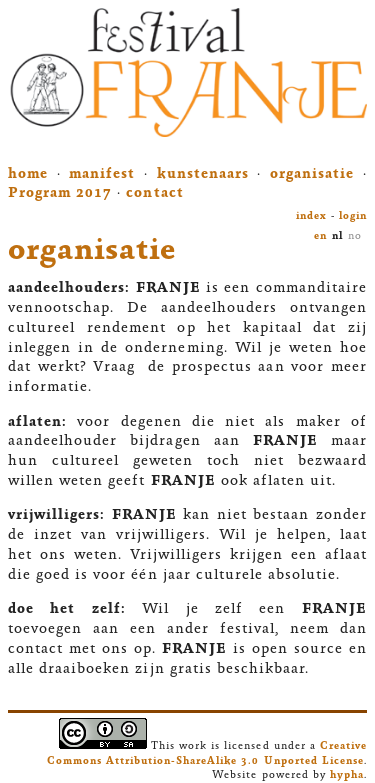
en (320, 236)
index (311, 216)
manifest (102, 175)
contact (154, 194)
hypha (347, 775)
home (28, 175)
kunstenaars (203, 175)
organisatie (312, 175)
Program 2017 (60, 194)
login (353, 216)
